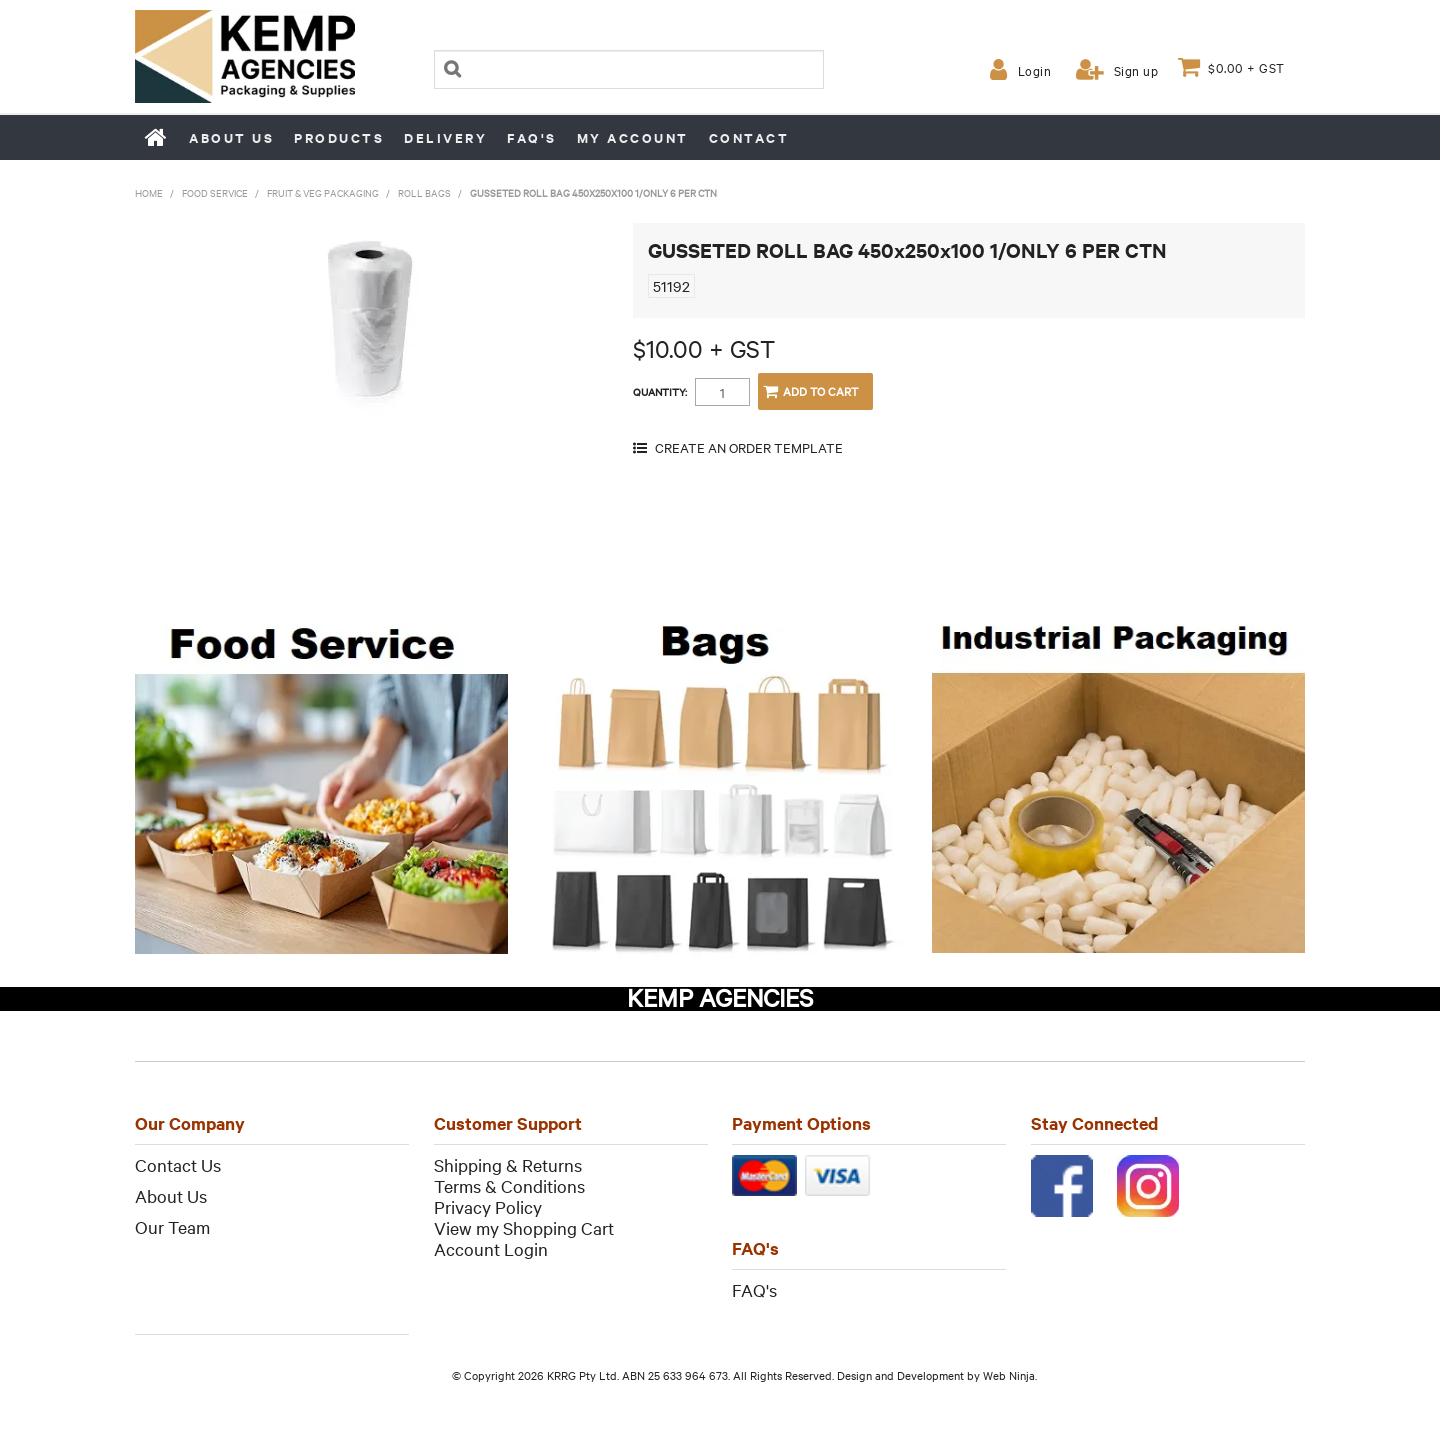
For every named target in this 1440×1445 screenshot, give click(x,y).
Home (157, 137)
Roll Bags (424, 192)
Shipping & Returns (508, 1164)
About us (231, 137)
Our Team (172, 1226)
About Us (171, 1195)
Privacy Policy (488, 1206)
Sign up (1136, 70)
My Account (633, 137)
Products (339, 137)
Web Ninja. (1010, 1375)
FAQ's (532, 137)
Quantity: (660, 392)
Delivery (445, 137)
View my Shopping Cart (524, 1227)
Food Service (215, 192)
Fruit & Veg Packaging (323, 192)
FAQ (749, 1289)
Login (1035, 70)
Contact (749, 137)
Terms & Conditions (509, 1185)
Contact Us (178, 1164)
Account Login (491, 1248)
